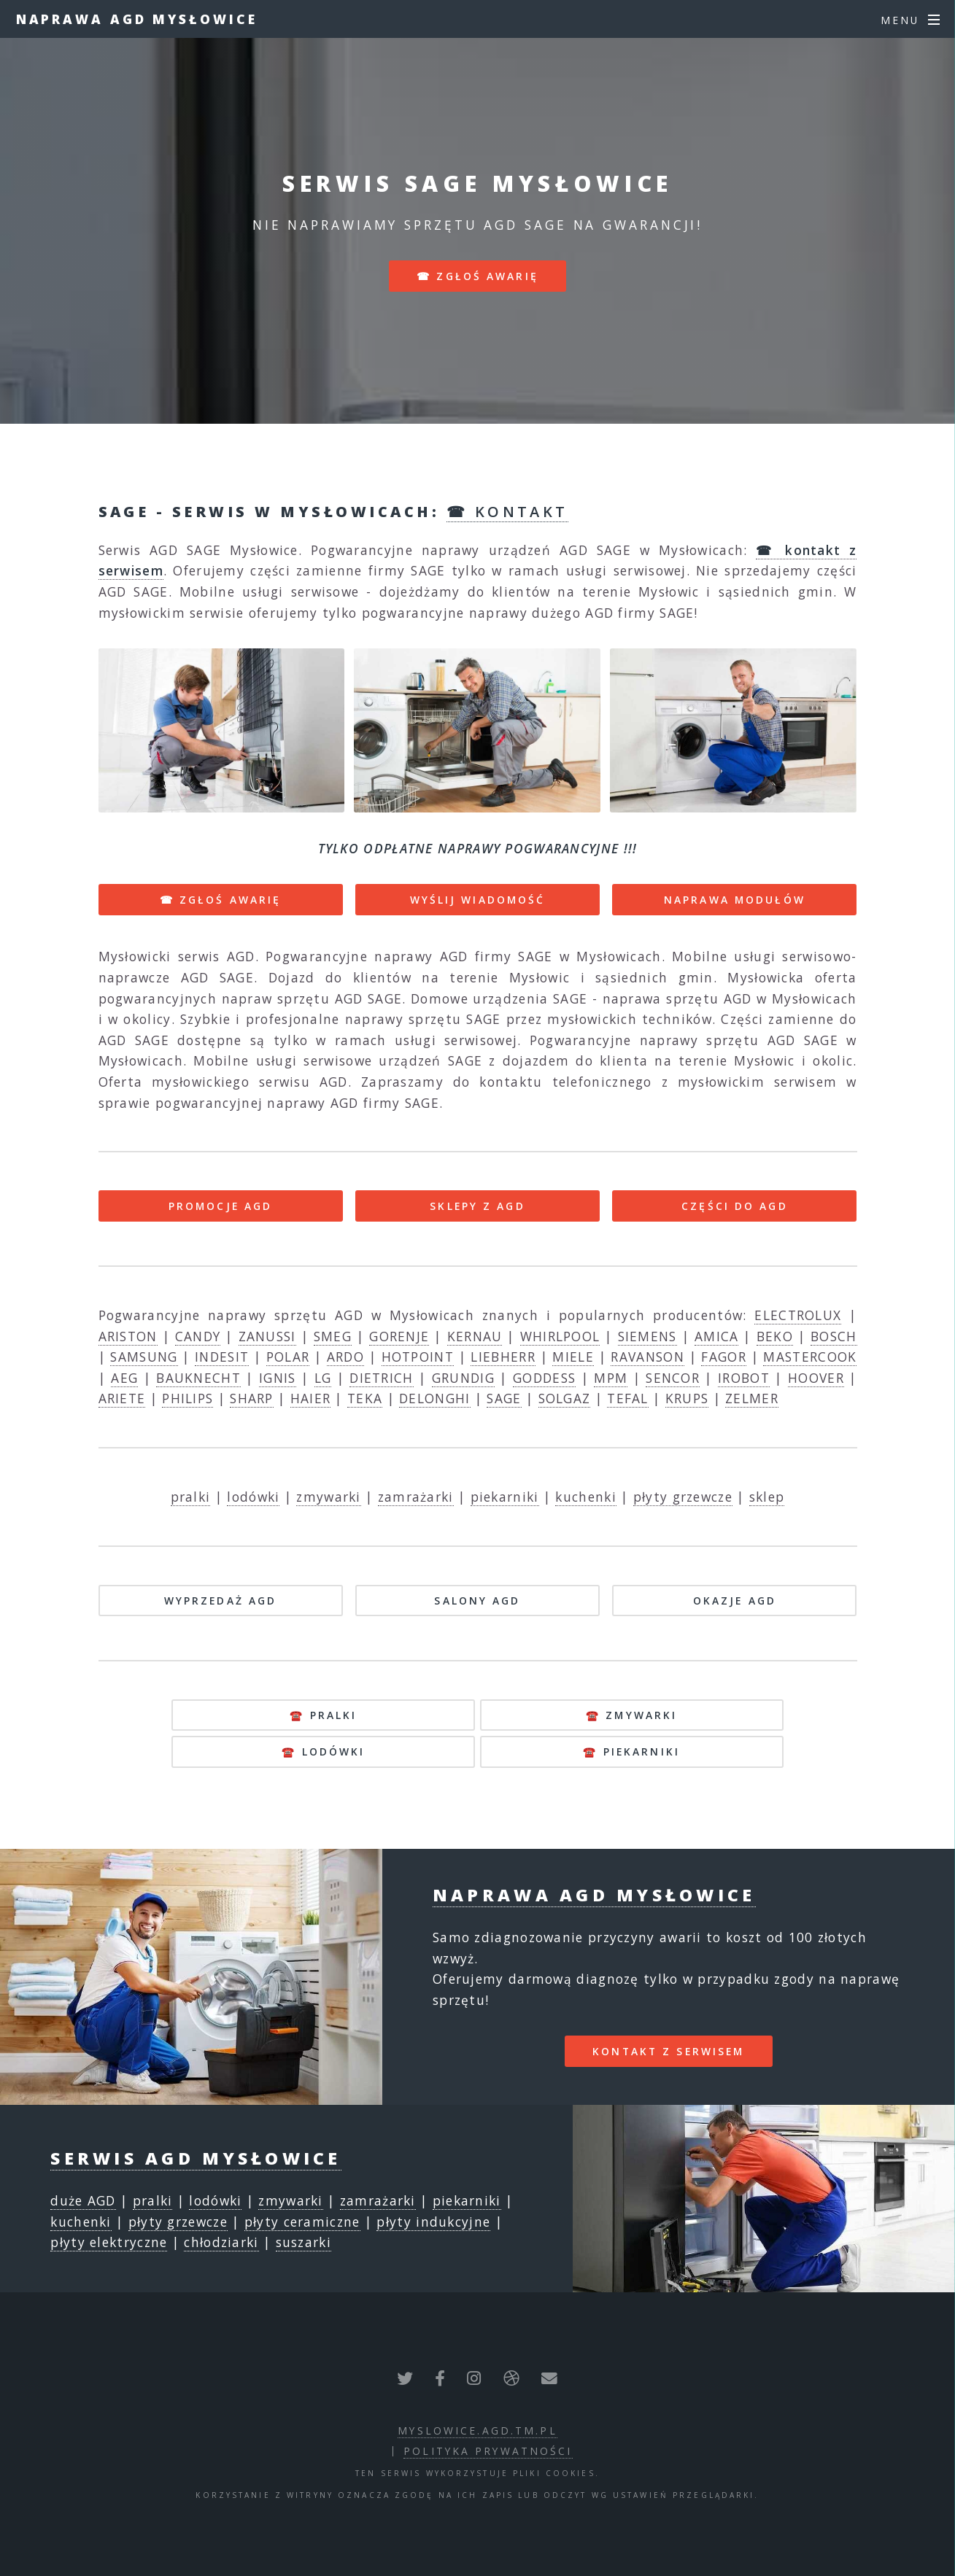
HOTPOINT (418, 1356)
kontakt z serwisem (668, 2051)
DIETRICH (381, 1377)
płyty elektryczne (108, 2242)
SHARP (252, 1398)
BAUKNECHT (198, 1377)
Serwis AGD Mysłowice (195, 2158)
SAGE (504, 1398)
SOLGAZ (564, 1398)
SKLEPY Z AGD (477, 1206)
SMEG (333, 1336)
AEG (124, 1377)
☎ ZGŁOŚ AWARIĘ (221, 900)
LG (323, 1377)
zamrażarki (416, 1496)
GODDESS (544, 1377)
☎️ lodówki (323, 1751)
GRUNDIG (463, 1377)
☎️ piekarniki (631, 1751)
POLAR (288, 1356)
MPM (610, 1377)
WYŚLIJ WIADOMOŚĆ (478, 900)
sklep (767, 1496)
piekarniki (505, 1496)
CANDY (198, 1336)
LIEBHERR (503, 1356)
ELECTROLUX (797, 1315)
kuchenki (585, 1496)
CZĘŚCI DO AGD (734, 1206)
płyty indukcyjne (433, 2221)
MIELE (573, 1356)
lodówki (253, 1496)
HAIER (310, 1398)
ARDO (345, 1356)
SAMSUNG (143, 1356)
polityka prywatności (487, 2451)
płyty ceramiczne (302, 2221)
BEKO (775, 1336)
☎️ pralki (323, 1715)
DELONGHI (434, 1398)
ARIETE (122, 1398)
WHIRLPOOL (560, 1336)
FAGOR (723, 1356)
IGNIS (277, 1377)
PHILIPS (187, 1398)
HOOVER (816, 1377)
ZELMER (751, 1398)
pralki (191, 1496)
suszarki (303, 2242)
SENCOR (673, 1377)
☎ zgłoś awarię (477, 276)
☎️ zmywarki (631, 1715)
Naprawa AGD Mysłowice (137, 19)
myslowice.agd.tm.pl (477, 2430)
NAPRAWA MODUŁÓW (734, 900)
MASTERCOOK (810, 1356)
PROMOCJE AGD (220, 1206)
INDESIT (222, 1356)
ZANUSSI (267, 1336)
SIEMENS (647, 1336)
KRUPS (687, 1398)
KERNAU (475, 1336)
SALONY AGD (477, 1600)
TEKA (364, 1398)
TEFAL (628, 1398)
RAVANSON (647, 1356)
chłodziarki (221, 2242)
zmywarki (328, 1496)
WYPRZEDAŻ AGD (220, 1600)
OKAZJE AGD (734, 1600)
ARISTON (128, 1336)
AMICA (717, 1336)
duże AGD (82, 2200)
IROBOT (744, 1377)
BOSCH (834, 1336)
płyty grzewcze (682, 1496)
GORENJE (399, 1336)
